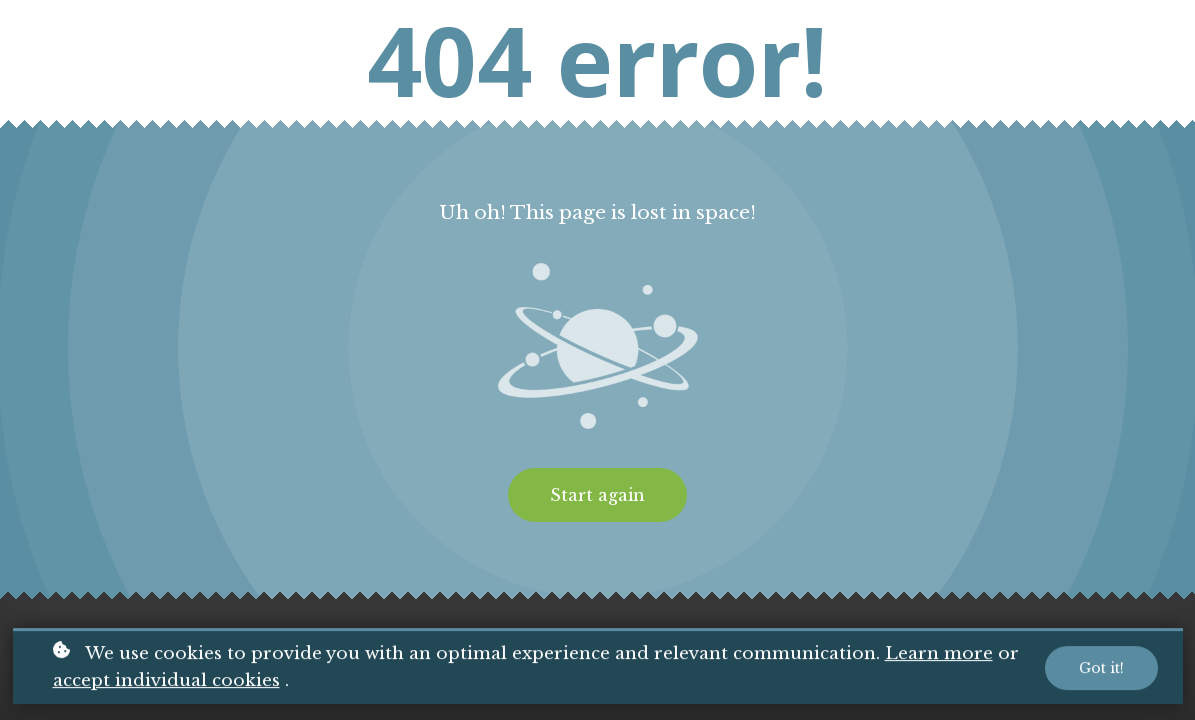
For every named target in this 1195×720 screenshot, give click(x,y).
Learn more (939, 654)
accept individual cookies (166, 681)
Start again (597, 495)
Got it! (1101, 669)
